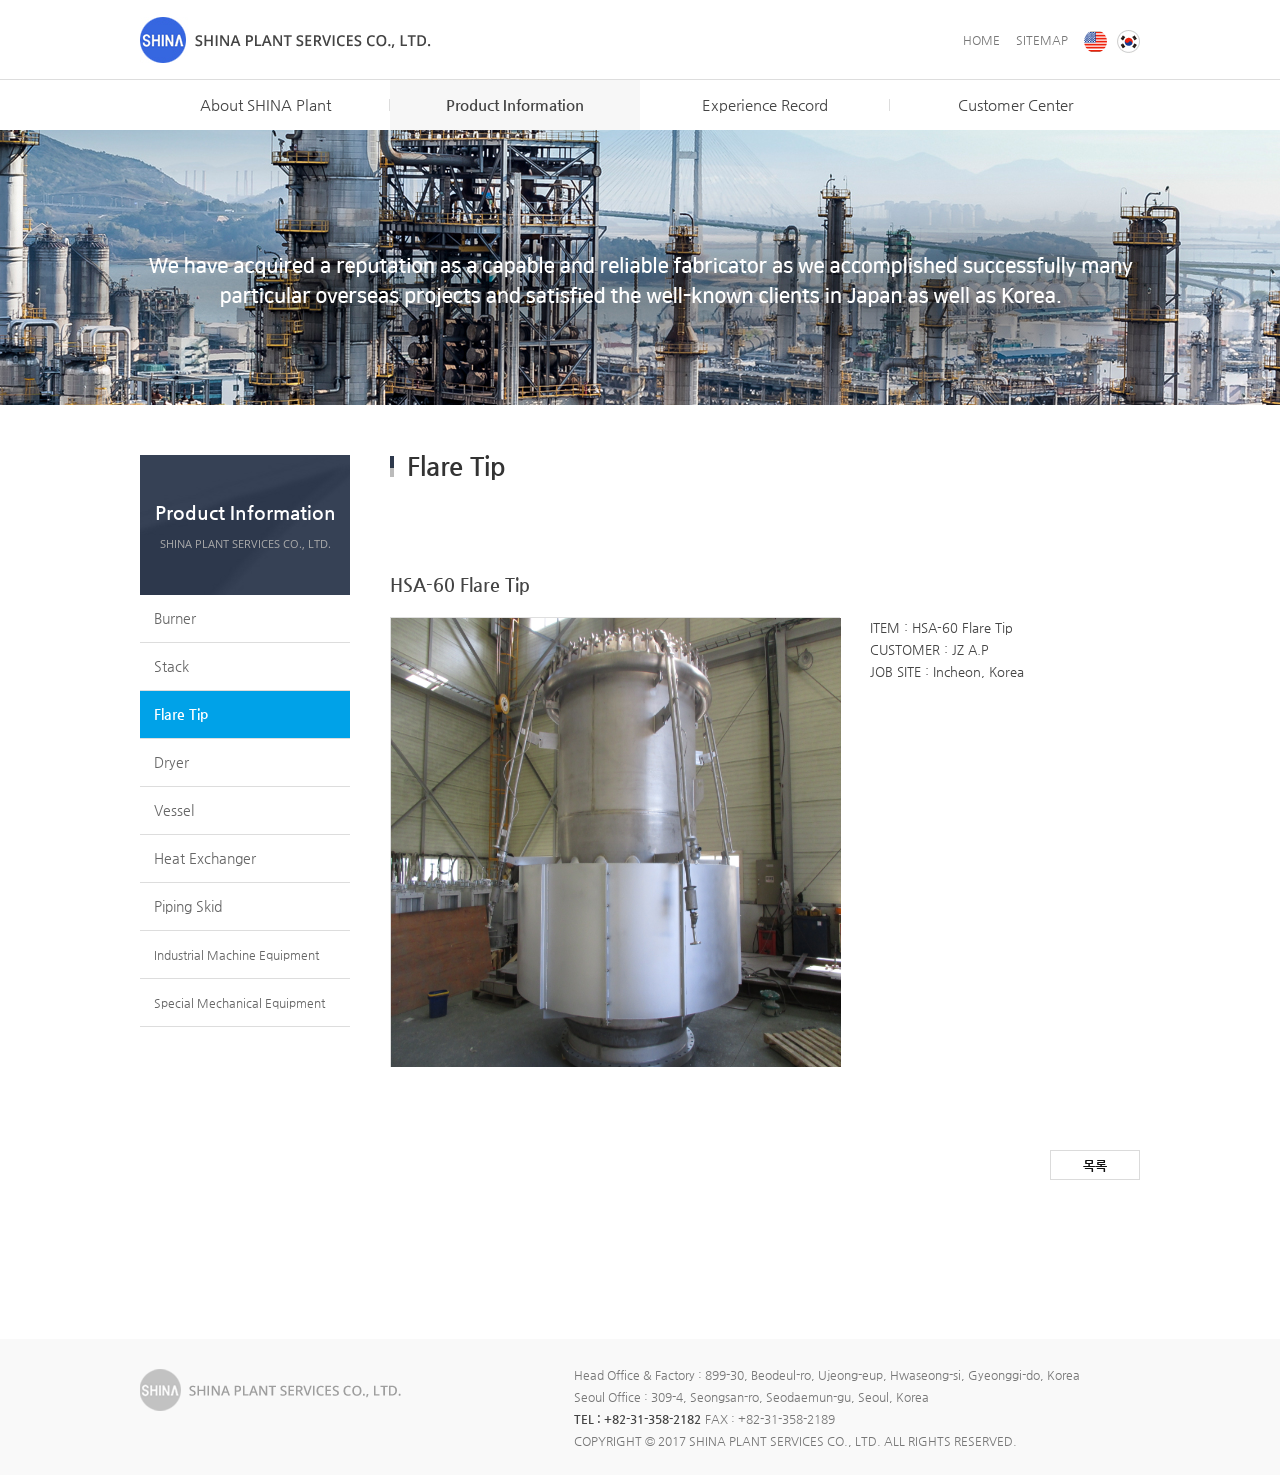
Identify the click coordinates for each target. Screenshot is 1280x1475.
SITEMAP (1042, 40)
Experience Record (765, 104)
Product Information (515, 104)
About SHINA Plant (265, 104)
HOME (981, 40)
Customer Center (1015, 104)
